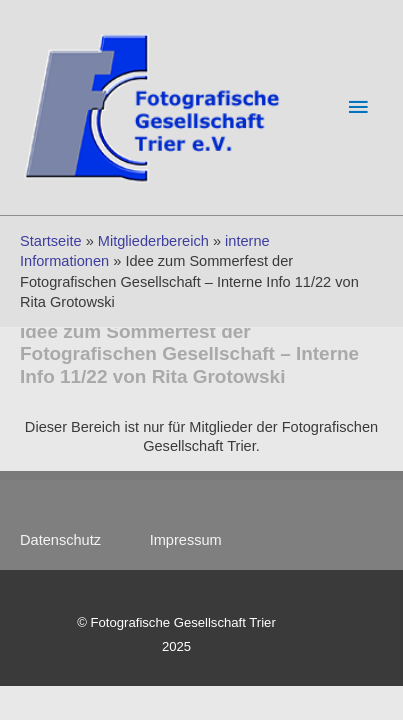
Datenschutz (70, 540)
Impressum (186, 540)
